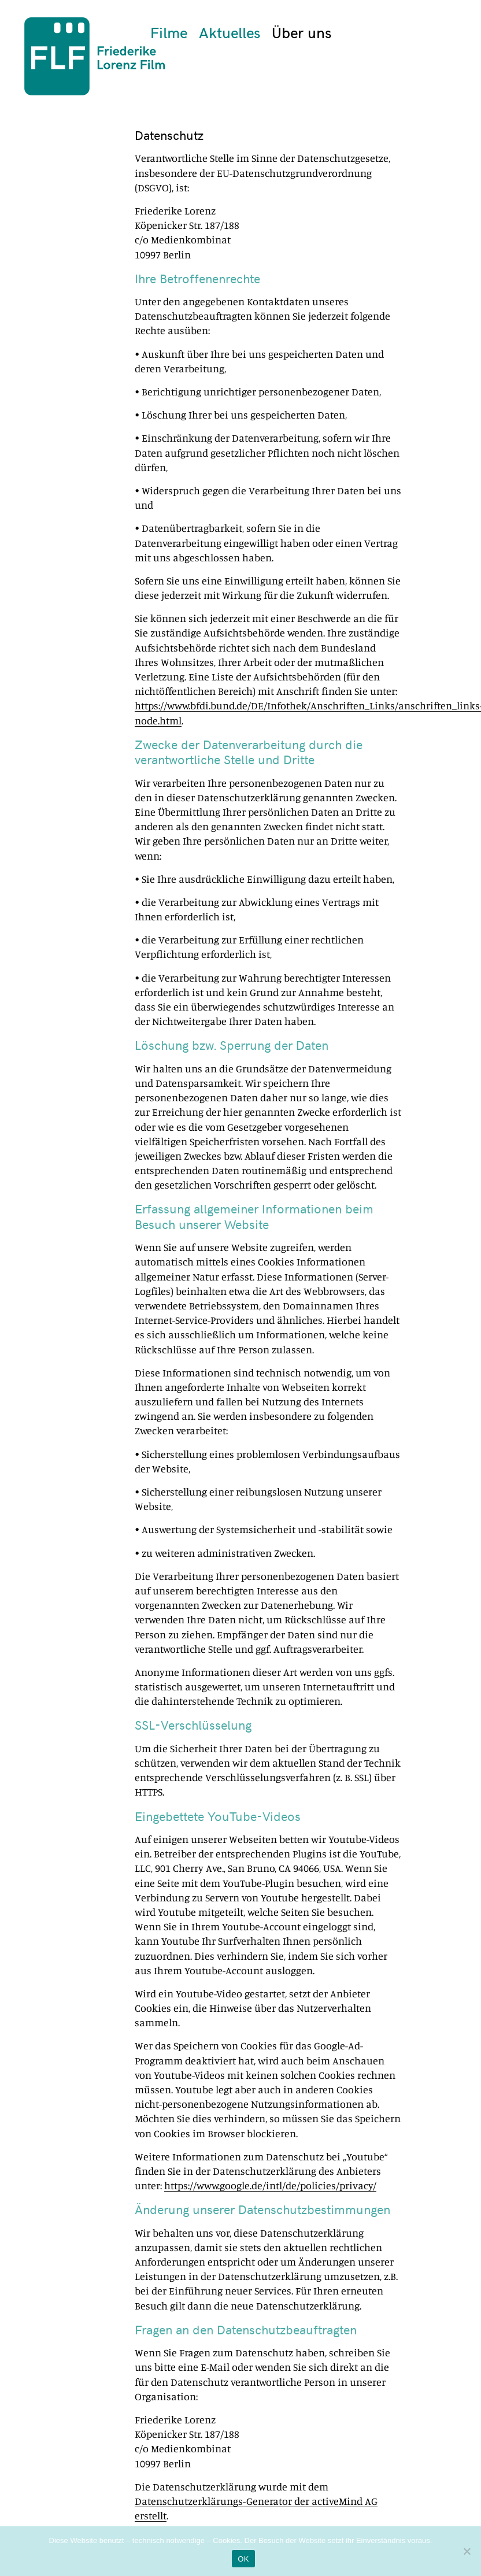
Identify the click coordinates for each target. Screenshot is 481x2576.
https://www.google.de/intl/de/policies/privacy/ (270, 2185)
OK (243, 2559)
